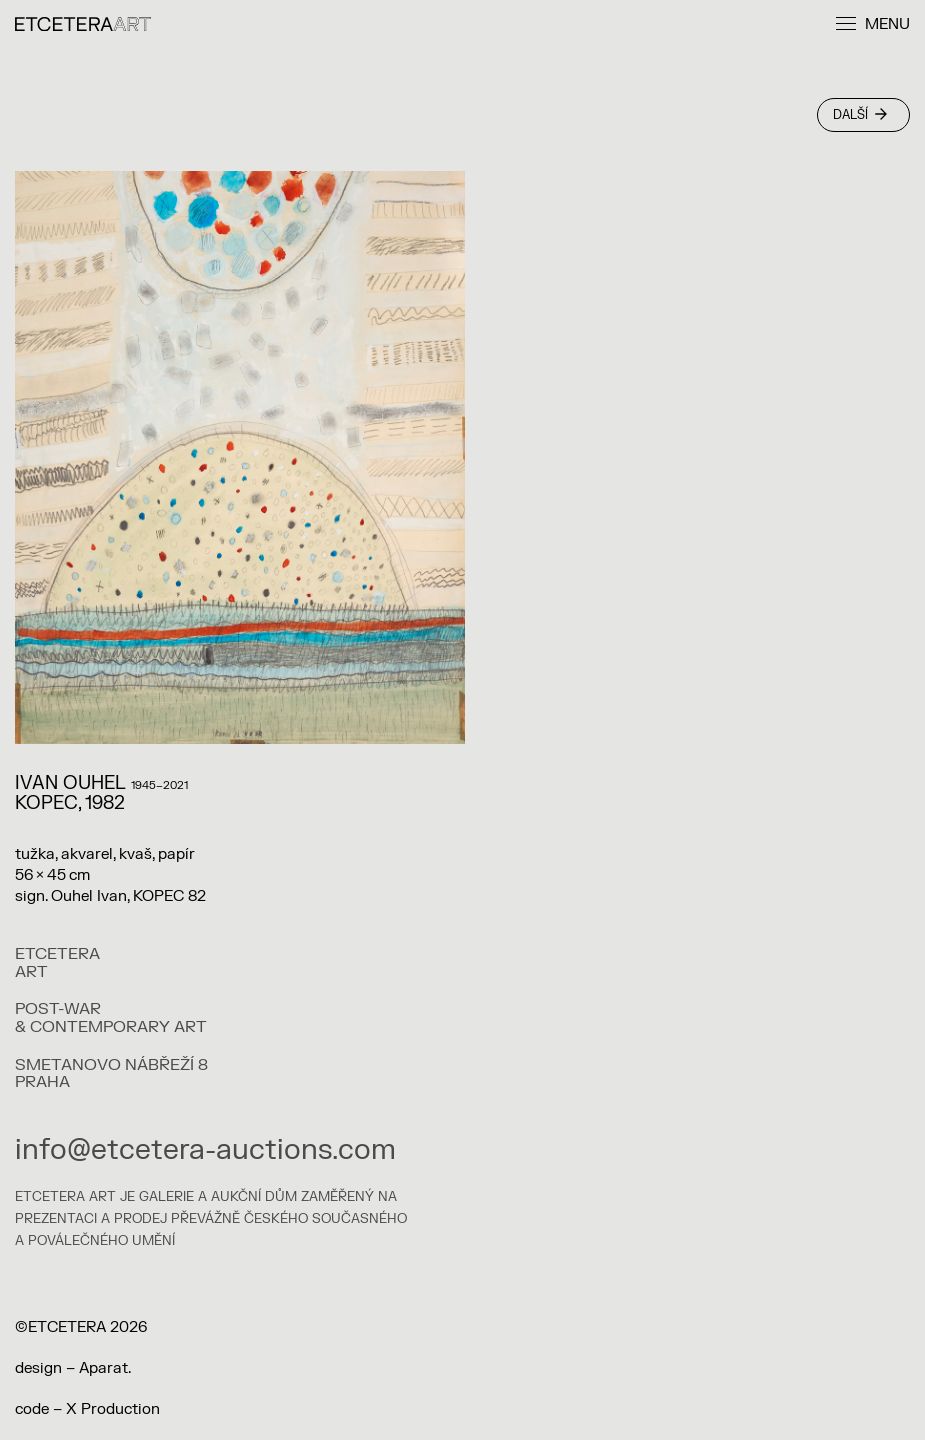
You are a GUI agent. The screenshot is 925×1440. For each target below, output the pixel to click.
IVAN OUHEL (70, 783)
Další (860, 115)
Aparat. (105, 1368)
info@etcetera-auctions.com (205, 1150)
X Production (113, 1409)
